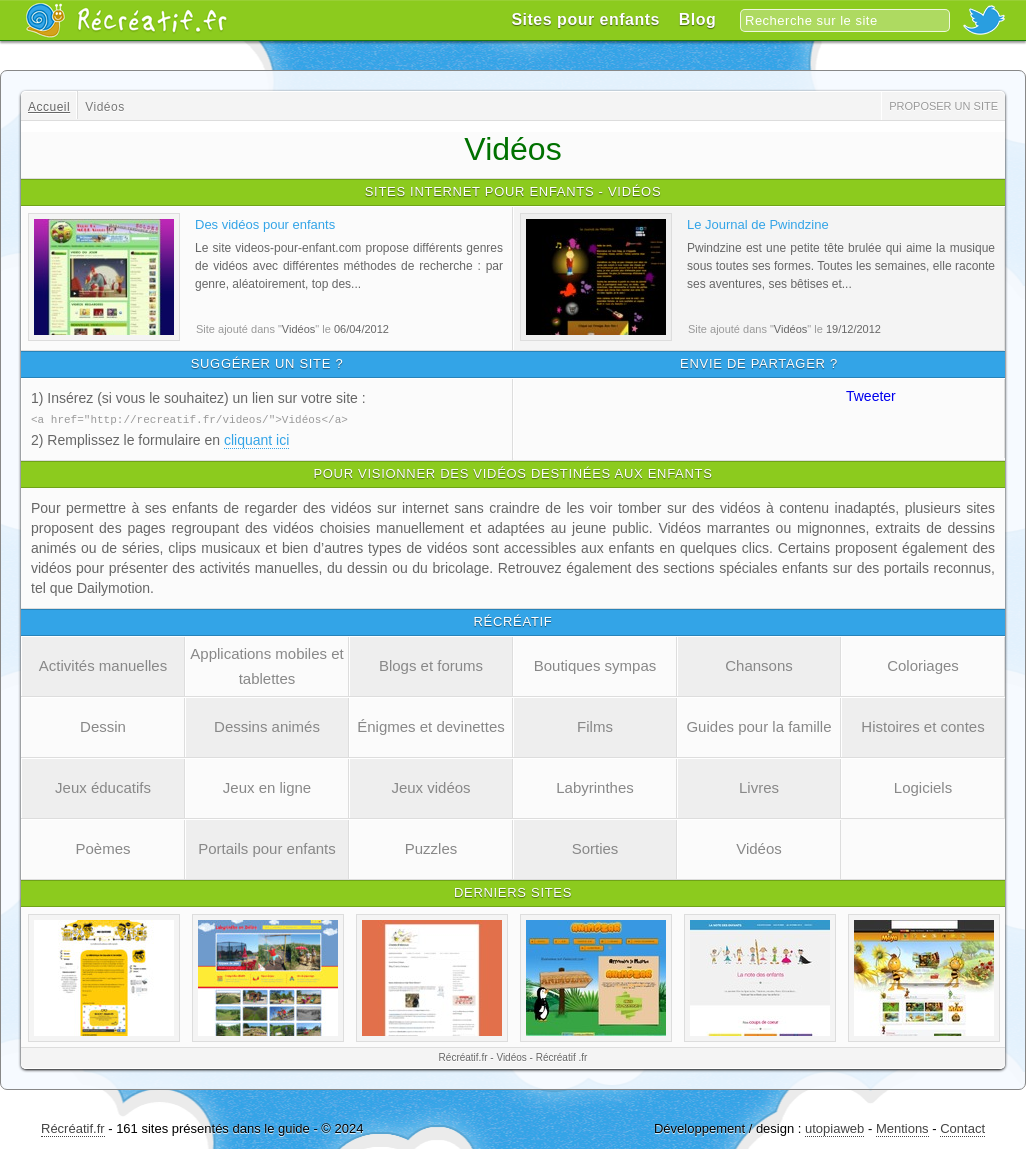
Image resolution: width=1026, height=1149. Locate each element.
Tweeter (871, 396)
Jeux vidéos (430, 786)
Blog (698, 19)
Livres (759, 786)
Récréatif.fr (73, 1127)
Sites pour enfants (585, 19)
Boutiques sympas (595, 664)
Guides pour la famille (758, 725)
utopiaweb (834, 1127)
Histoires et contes (922, 725)
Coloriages (923, 664)
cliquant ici (256, 439)
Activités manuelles (103, 664)
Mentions (902, 1127)
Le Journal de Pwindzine (758, 224)
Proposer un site (943, 106)
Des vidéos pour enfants (265, 224)
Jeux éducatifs (103, 786)
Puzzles (431, 847)
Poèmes (102, 847)
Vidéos (759, 847)
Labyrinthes (595, 786)
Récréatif (126, 20)
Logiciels (923, 786)
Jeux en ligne (267, 786)
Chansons (759, 664)
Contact (962, 1127)
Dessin (103, 725)
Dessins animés (267, 725)
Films (595, 725)
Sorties (595, 847)
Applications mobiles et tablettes (266, 665)
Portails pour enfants (267, 847)
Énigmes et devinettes (431, 725)
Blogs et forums (431, 664)
